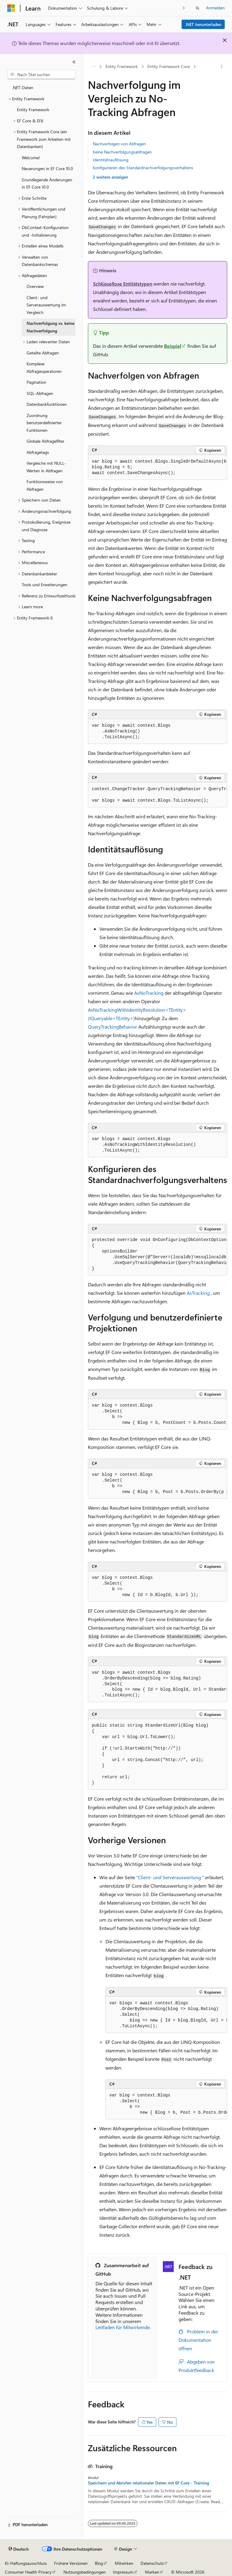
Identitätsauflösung (110, 160)
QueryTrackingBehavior (112, 1026)
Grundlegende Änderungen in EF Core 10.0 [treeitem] (47, 183)
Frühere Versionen (71, 2563)
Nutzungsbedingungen (84, 2572)
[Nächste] (184, 8)
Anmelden (215, 8)
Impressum (123, 2572)
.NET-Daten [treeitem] (22, 87)
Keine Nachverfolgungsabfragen (122, 152)
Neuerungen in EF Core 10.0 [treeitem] (47, 168)
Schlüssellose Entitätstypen (122, 283)
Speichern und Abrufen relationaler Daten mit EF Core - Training (148, 2483)
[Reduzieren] (74, 62)
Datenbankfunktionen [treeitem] (47, 404)
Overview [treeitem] (35, 286)
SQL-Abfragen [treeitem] (40, 393)
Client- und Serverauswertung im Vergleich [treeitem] (46, 305)
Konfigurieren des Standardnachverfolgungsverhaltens (143, 167)
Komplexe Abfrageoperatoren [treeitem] (44, 367)
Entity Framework (121, 66)
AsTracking (198, 1293)
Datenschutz (152, 2563)
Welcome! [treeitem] (31, 157)
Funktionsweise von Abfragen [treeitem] (45, 485)
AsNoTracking (148, 993)
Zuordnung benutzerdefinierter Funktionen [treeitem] (44, 422)
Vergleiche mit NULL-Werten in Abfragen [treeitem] (46, 467)
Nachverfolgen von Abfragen (119, 144)
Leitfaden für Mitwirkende (122, 2327)
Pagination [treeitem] (36, 382)
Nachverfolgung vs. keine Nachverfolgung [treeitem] (50, 327)
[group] (157, 467)
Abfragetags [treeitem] (38, 452)
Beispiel (172, 346)
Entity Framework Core (168, 66)
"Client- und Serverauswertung (168, 1877)
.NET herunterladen (203, 24)
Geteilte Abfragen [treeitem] (43, 353)
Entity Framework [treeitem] (33, 109)
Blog (99, 2563)
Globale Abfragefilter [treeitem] (45, 441)
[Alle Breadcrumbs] (93, 67)
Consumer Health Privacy (28, 2572)
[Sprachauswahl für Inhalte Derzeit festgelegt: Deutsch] (18, 2549)
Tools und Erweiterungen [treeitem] (44, 584)
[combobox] (41, 74)
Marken (152, 2572)
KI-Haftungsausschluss (26, 2563)
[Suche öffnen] (198, 8)
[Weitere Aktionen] (222, 67)
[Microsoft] (11, 8)
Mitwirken (124, 2563)
